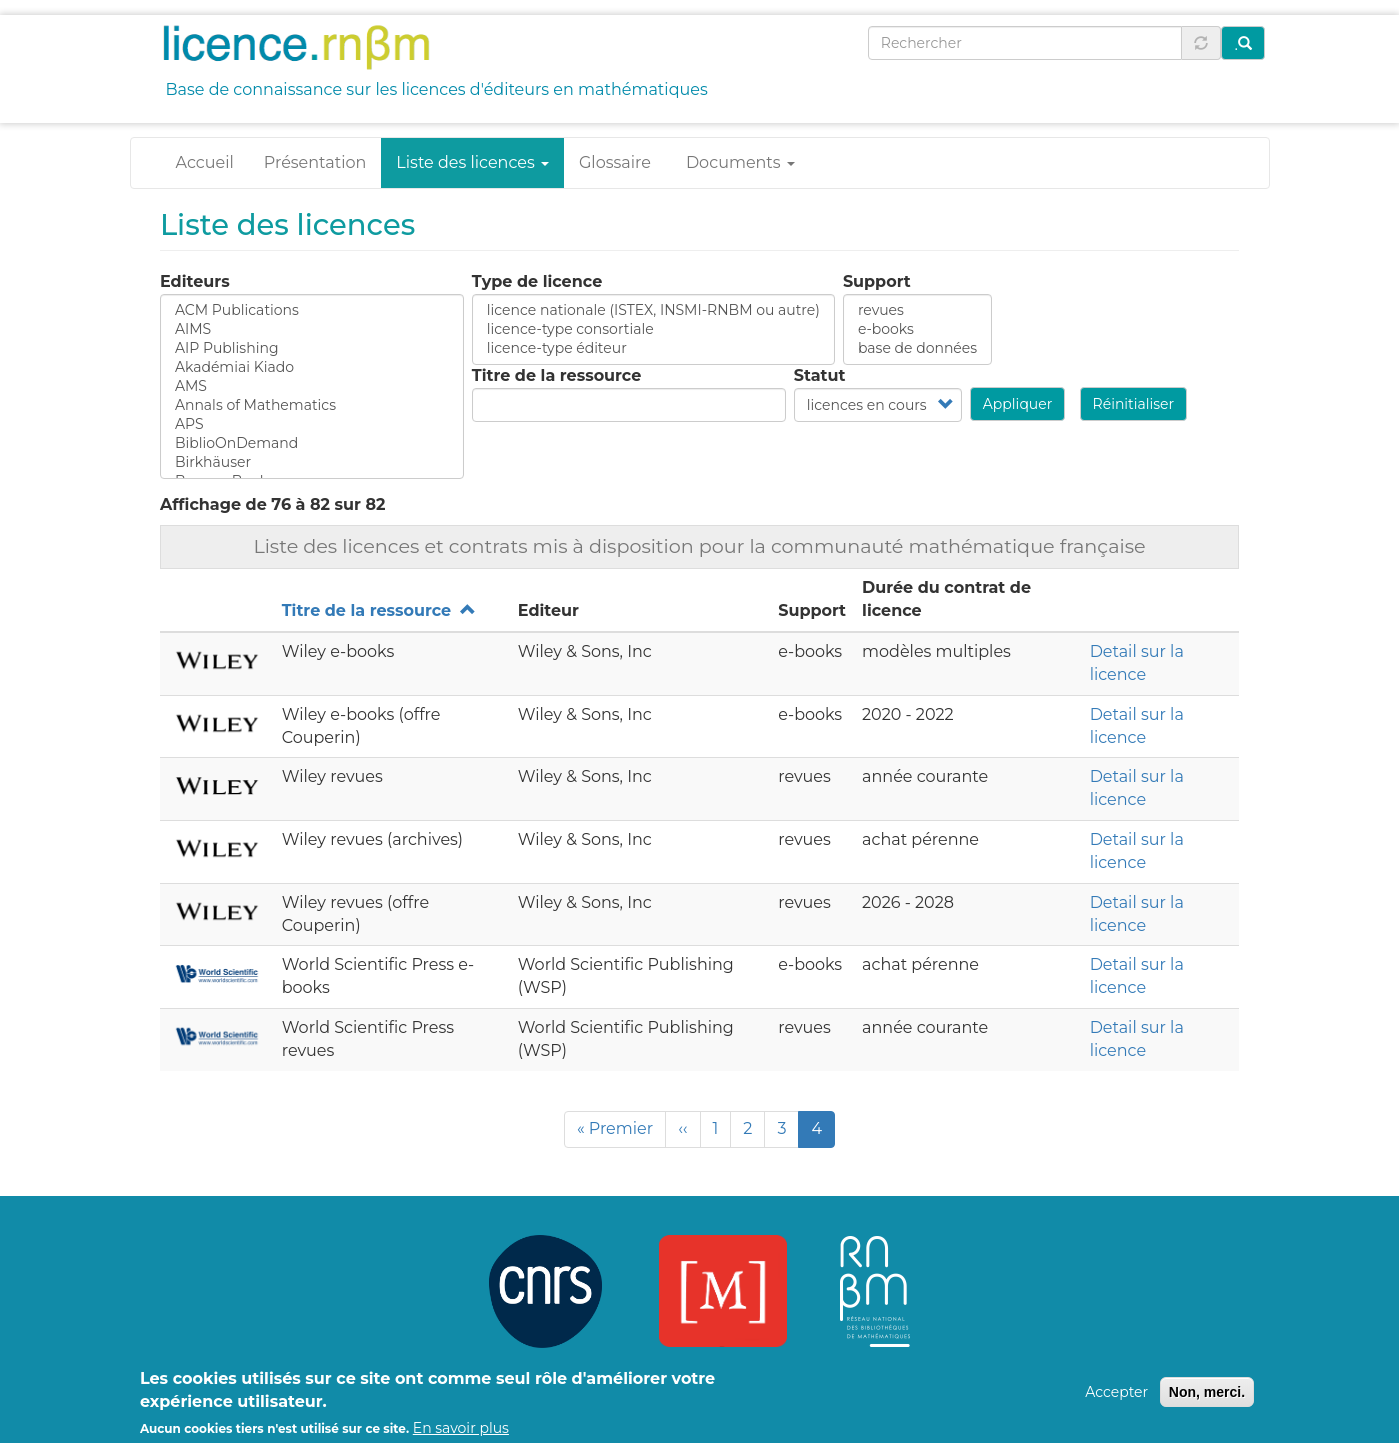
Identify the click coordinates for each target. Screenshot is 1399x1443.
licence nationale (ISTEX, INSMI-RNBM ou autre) (653, 310)
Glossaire (615, 162)
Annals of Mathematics (312, 405)
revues (917, 310)
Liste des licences (472, 162)
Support (877, 281)
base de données (917, 348)
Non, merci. (1207, 1400)
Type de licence (537, 281)
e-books (917, 329)
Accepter (1116, 1400)
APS (312, 424)
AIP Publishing (312, 348)
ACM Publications (312, 310)
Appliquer (1018, 404)
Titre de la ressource (556, 375)
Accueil (205, 162)
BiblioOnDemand (312, 443)
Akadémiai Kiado (312, 367)
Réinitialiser (1134, 404)
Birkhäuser (312, 462)
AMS (312, 386)
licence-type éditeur (653, 348)
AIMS (312, 329)
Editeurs (195, 281)
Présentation (315, 162)
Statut (820, 375)
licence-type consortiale (653, 329)
